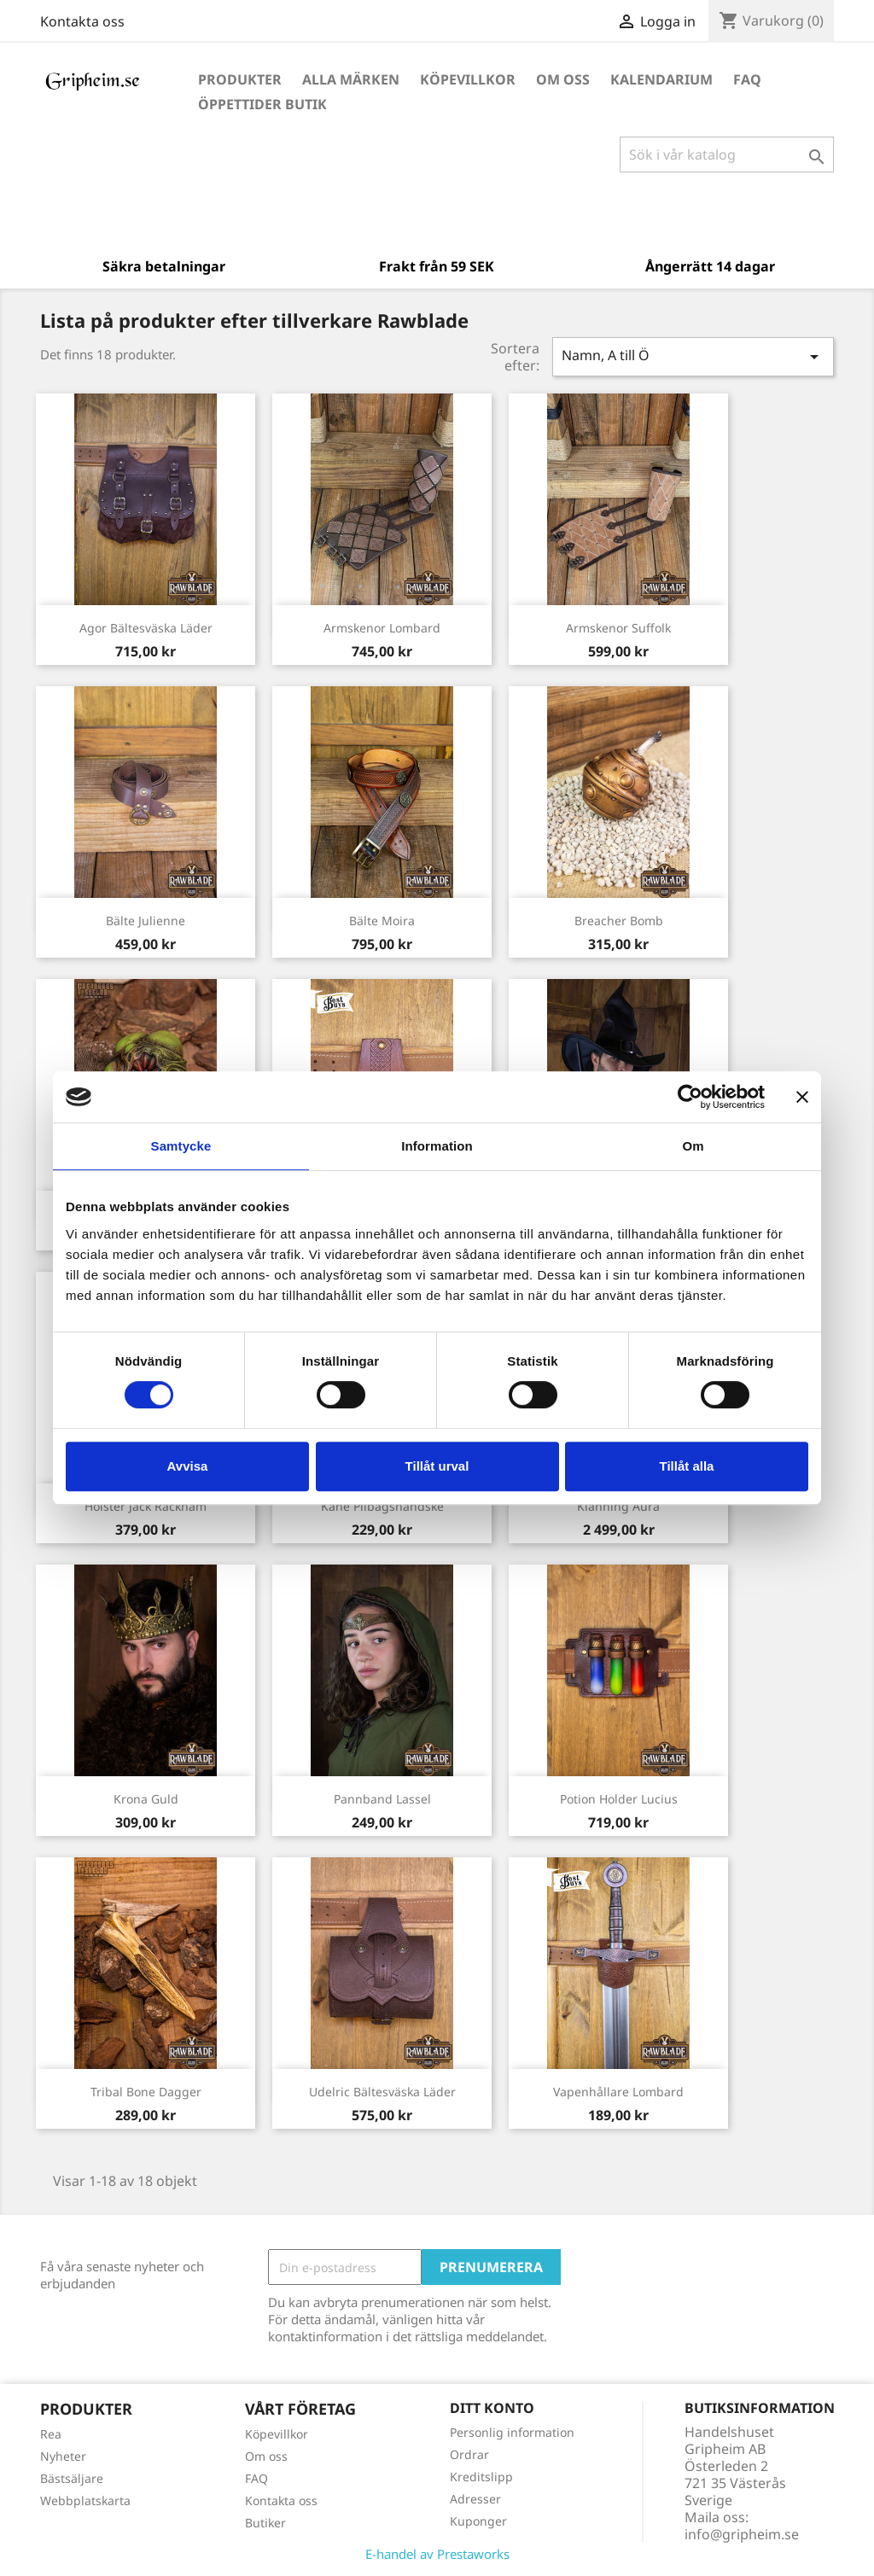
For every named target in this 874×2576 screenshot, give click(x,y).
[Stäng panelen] (802, 1097)
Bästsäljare (71, 2478)
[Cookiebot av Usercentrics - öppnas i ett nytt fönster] (690, 1097)
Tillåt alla (687, 1466)
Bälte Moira (382, 920)
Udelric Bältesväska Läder (382, 2092)
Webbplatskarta (85, 2500)
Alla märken (350, 79)
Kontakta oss (82, 21)
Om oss (563, 79)
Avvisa (187, 1466)
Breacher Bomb (618, 920)
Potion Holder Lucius (619, 1799)
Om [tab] (692, 1146)
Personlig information (512, 2432)
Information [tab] (437, 1146)
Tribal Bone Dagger (145, 2092)
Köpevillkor (468, 79)
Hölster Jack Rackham (145, 1506)
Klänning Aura (618, 1506)
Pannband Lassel (382, 1799)
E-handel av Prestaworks (437, 2553)
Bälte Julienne (145, 920)
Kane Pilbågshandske (382, 1506)
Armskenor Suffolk (618, 628)
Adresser (475, 2499)
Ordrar (469, 2454)
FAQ (747, 79)
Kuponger (478, 2521)
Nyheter (63, 2456)
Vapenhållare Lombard (618, 2092)
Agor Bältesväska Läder (146, 628)
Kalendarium (661, 79)
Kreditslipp (481, 2476)
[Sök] (727, 154)
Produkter (240, 79)
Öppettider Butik (262, 104)
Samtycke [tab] (181, 1146)
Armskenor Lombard (381, 628)
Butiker (265, 2523)
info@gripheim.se (742, 2534)
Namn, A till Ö (693, 356)
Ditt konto (492, 2407)
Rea (50, 2434)
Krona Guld (146, 1799)
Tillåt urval (437, 1466)
